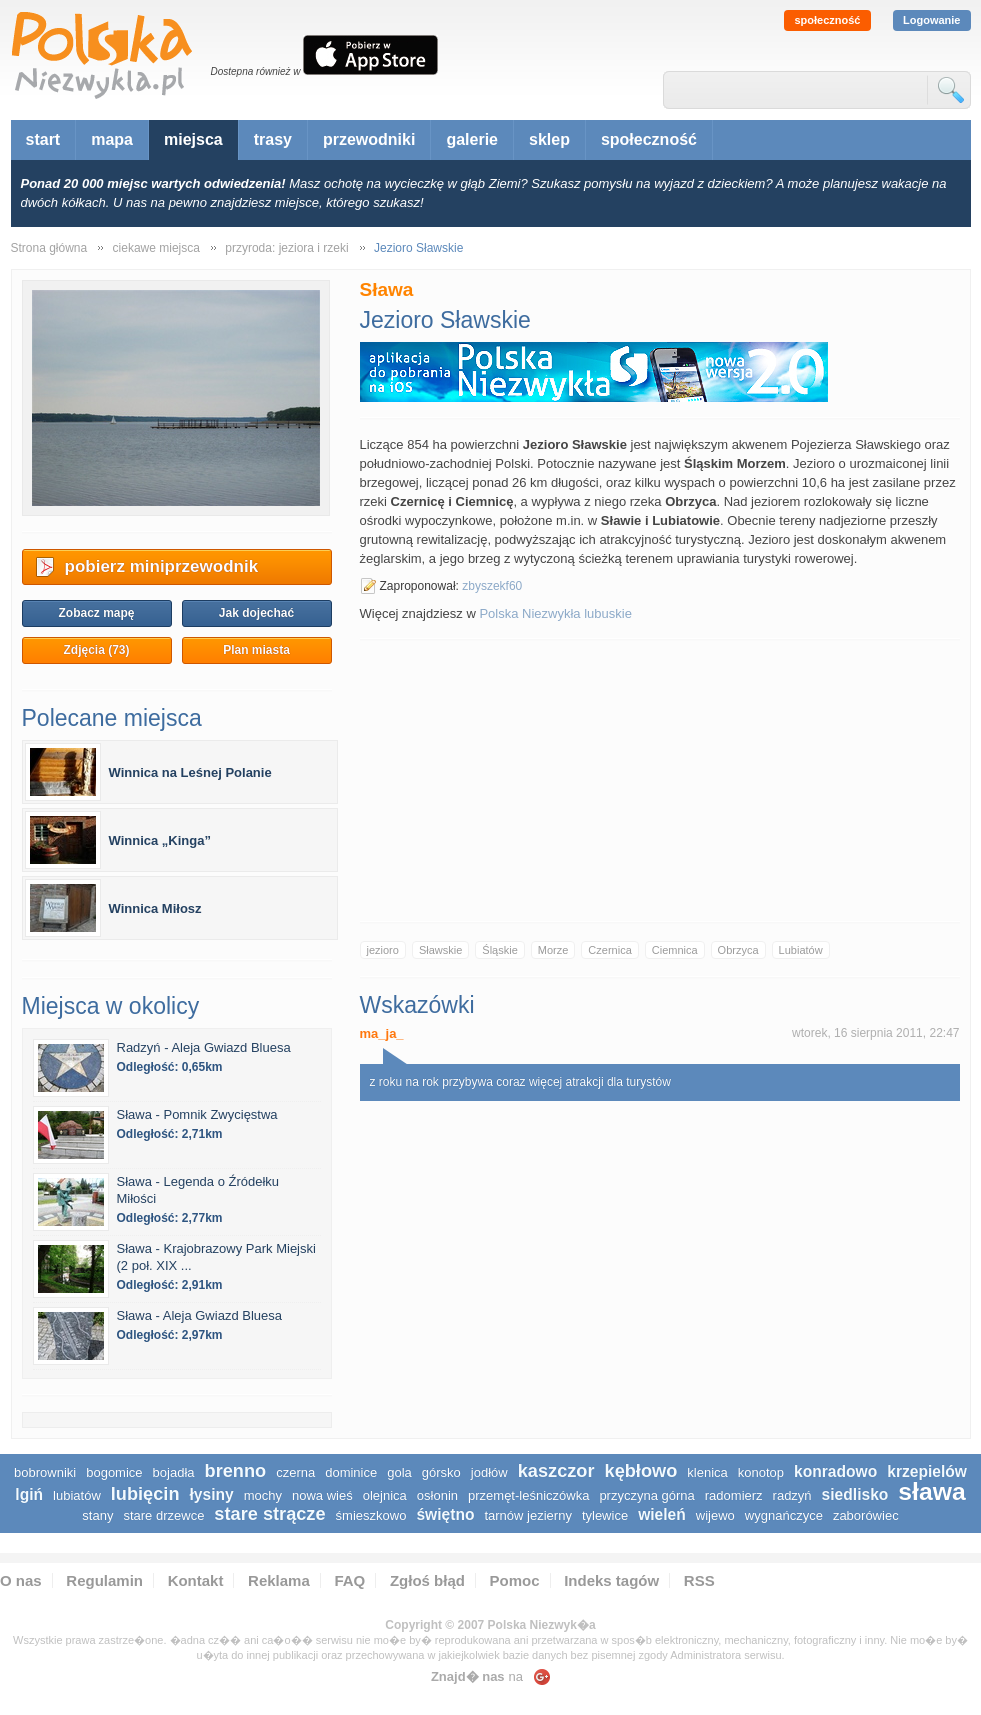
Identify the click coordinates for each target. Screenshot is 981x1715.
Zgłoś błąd (427, 1580)
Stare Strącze (269, 1514)
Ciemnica (675, 950)
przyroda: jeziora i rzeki (286, 248)
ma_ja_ (382, 1033)
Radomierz (734, 1495)
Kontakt (196, 1580)
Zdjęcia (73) (96, 650)
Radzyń (792, 1495)
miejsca (193, 139)
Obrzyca (738, 950)
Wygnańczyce (784, 1515)
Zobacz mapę (96, 613)
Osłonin (437, 1495)
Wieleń (662, 1514)
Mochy (263, 1495)
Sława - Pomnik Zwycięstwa (197, 1114)
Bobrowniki (45, 1472)
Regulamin (104, 1580)
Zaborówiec (866, 1515)
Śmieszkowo (371, 1515)
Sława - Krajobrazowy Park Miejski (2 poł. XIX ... (216, 1257)
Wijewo (715, 1515)
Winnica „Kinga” (160, 840)
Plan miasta (256, 650)
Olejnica (385, 1495)
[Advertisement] (660, 781)
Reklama (279, 1580)
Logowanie (931, 20)
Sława (931, 1491)
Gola (399, 1472)
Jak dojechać (256, 613)
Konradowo (835, 1471)
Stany (97, 1515)
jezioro (383, 950)
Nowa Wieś (322, 1495)
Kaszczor (556, 1471)
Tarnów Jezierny (527, 1515)
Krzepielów (927, 1471)
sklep (549, 139)
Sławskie (440, 950)
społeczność (827, 20)
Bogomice (114, 1472)
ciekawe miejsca (156, 248)
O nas (21, 1580)
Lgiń (29, 1494)
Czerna (295, 1472)
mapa (112, 139)
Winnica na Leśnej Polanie (190, 772)
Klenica (707, 1472)
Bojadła (174, 1472)
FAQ (349, 1580)
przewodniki (369, 139)
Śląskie (499, 950)
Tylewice (605, 1515)
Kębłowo (641, 1471)
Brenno (236, 1471)
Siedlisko (855, 1494)
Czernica (609, 950)
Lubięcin (145, 1494)
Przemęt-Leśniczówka (528, 1495)
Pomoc (515, 1580)
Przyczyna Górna (646, 1495)
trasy (273, 139)
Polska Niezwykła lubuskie (555, 613)
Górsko (441, 1472)
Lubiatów (801, 950)
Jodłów (489, 1472)
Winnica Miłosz (155, 908)
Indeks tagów (611, 1580)
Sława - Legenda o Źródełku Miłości (198, 1190)
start (43, 139)
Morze (553, 950)
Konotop (761, 1472)
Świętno (445, 1514)
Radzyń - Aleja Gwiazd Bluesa (204, 1047)
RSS (699, 1580)
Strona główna (49, 248)
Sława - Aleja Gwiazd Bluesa (199, 1315)
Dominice (351, 1472)
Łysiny (212, 1494)
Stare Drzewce (163, 1515)
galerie (472, 139)
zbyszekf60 (492, 586)
